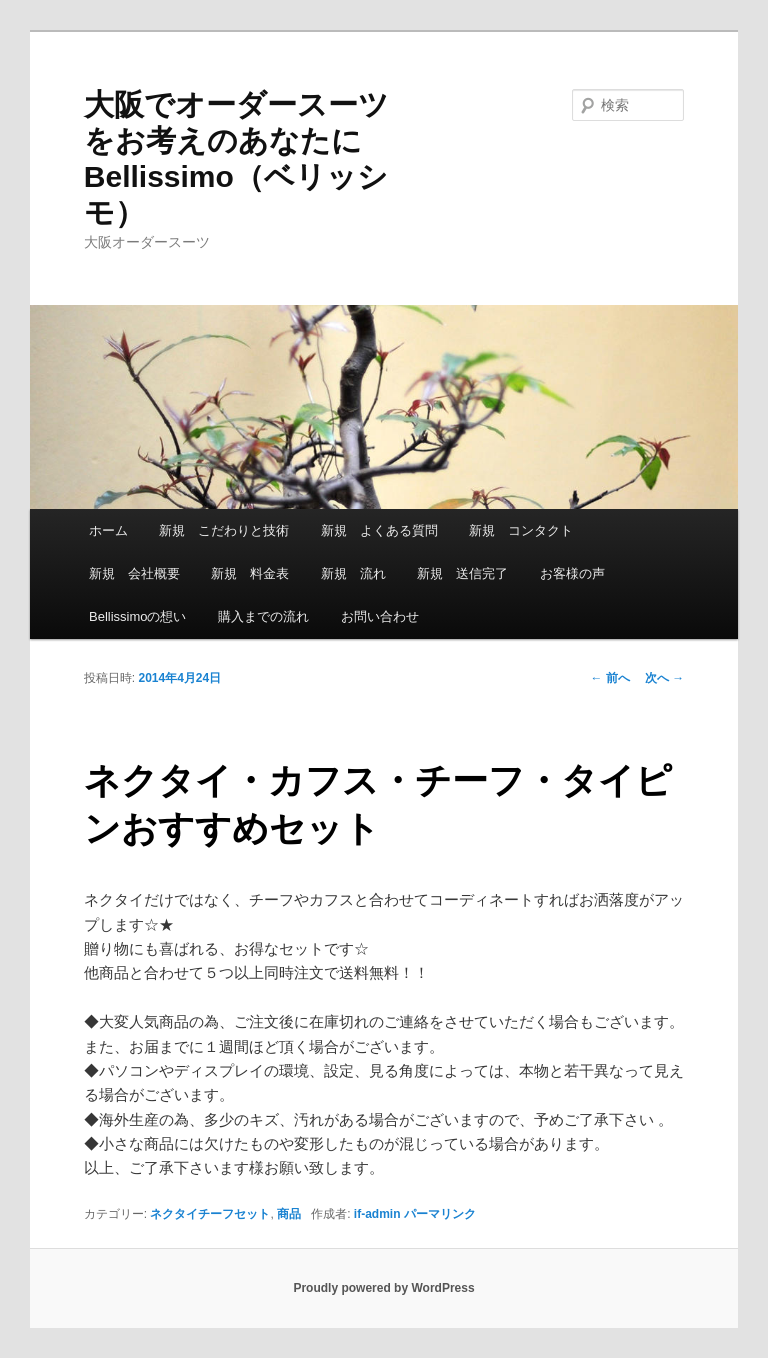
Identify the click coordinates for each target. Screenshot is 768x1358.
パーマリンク (440, 1214)
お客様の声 (572, 573)
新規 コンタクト (521, 530)
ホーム (108, 530)
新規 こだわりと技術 (224, 530)
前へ (610, 678)
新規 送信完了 (462, 573)
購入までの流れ (263, 616)
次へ (664, 678)
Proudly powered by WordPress (383, 1288)
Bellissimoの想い (138, 616)
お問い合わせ (380, 616)
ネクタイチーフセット (210, 1214)
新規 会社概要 (134, 573)
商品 (289, 1214)
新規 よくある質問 (379, 530)
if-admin (377, 1214)
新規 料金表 (250, 573)
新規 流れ (353, 573)
